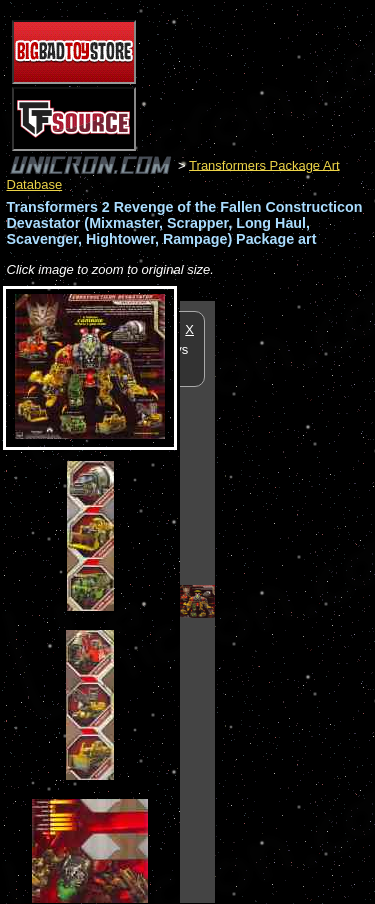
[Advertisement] (295, 601)
